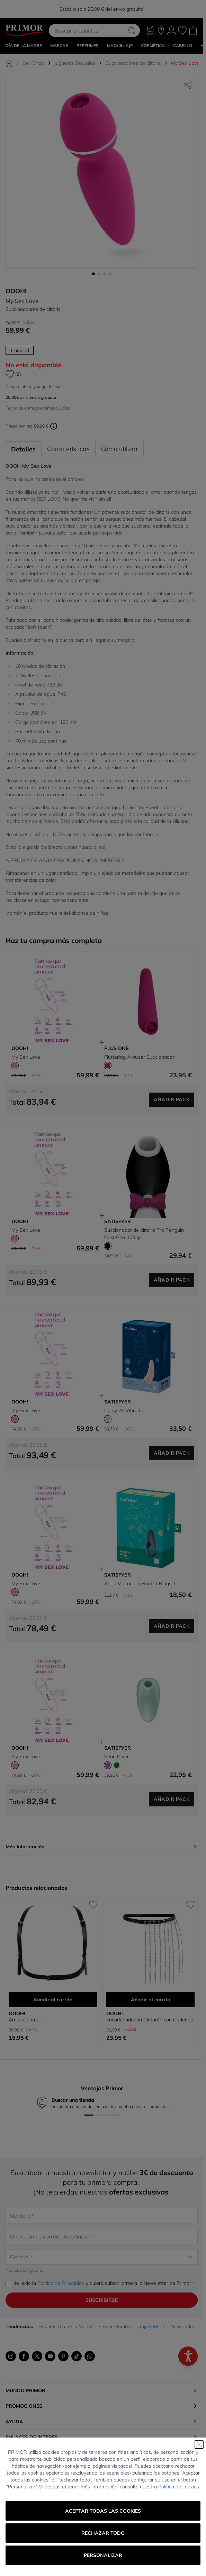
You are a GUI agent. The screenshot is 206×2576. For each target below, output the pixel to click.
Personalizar (103, 2555)
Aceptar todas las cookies (103, 2511)
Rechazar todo (103, 2533)
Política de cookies (178, 2487)
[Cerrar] (199, 2444)
